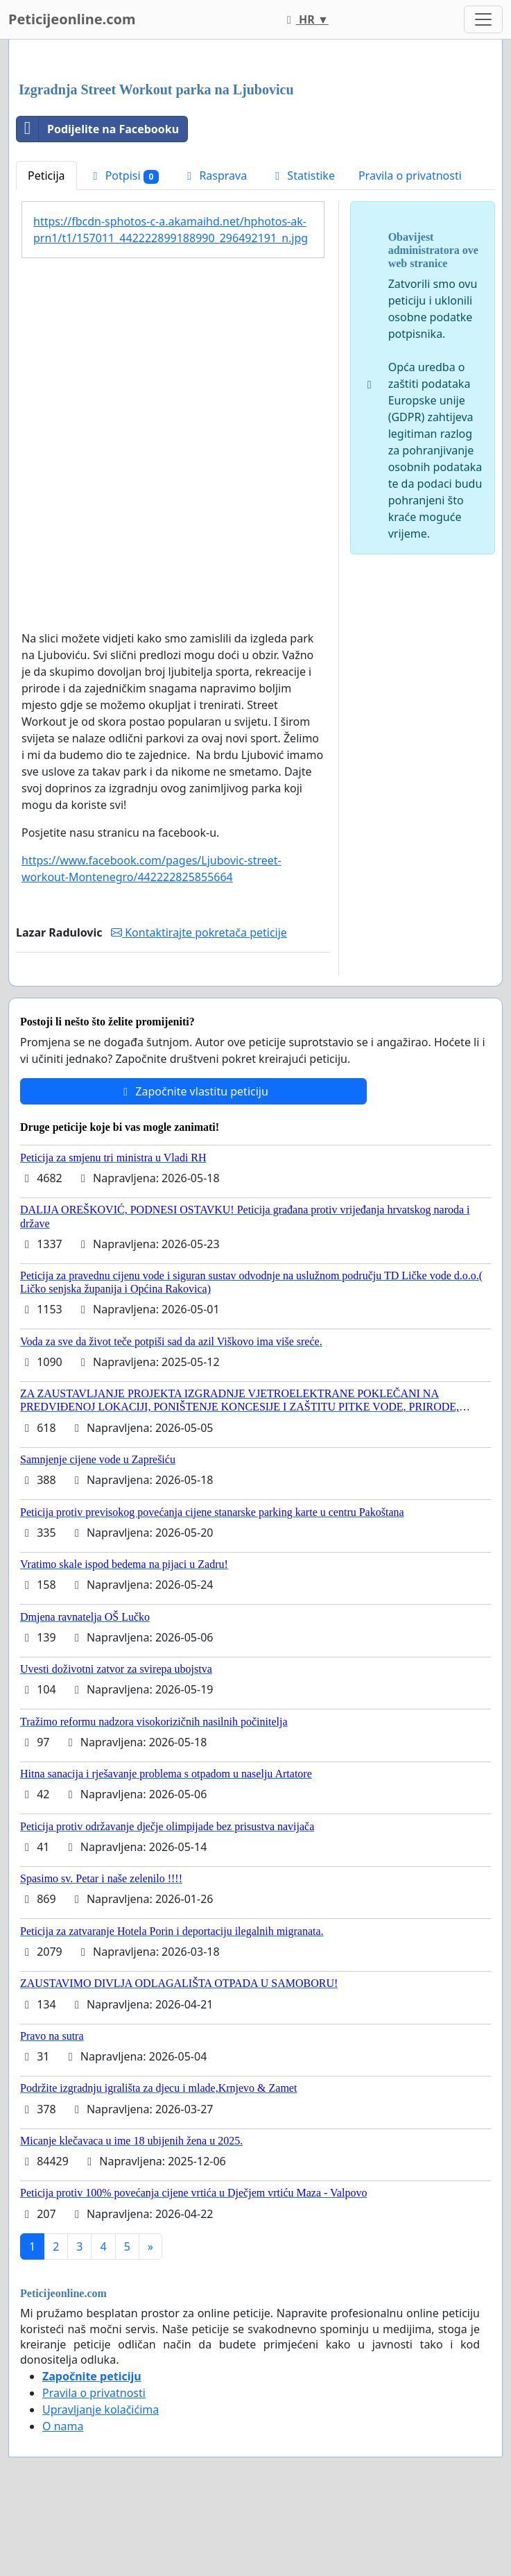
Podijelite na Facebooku (98, 129)
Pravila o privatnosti (410, 175)
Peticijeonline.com (72, 19)
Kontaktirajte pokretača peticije (199, 932)
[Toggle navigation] (483, 19)
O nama (62, 2426)
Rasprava (214, 175)
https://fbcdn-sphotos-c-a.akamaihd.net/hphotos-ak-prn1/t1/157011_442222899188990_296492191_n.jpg (170, 230)
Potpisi (124, 176)
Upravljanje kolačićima (100, 2409)
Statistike (302, 175)
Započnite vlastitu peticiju (193, 1091)
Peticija (46, 175)
